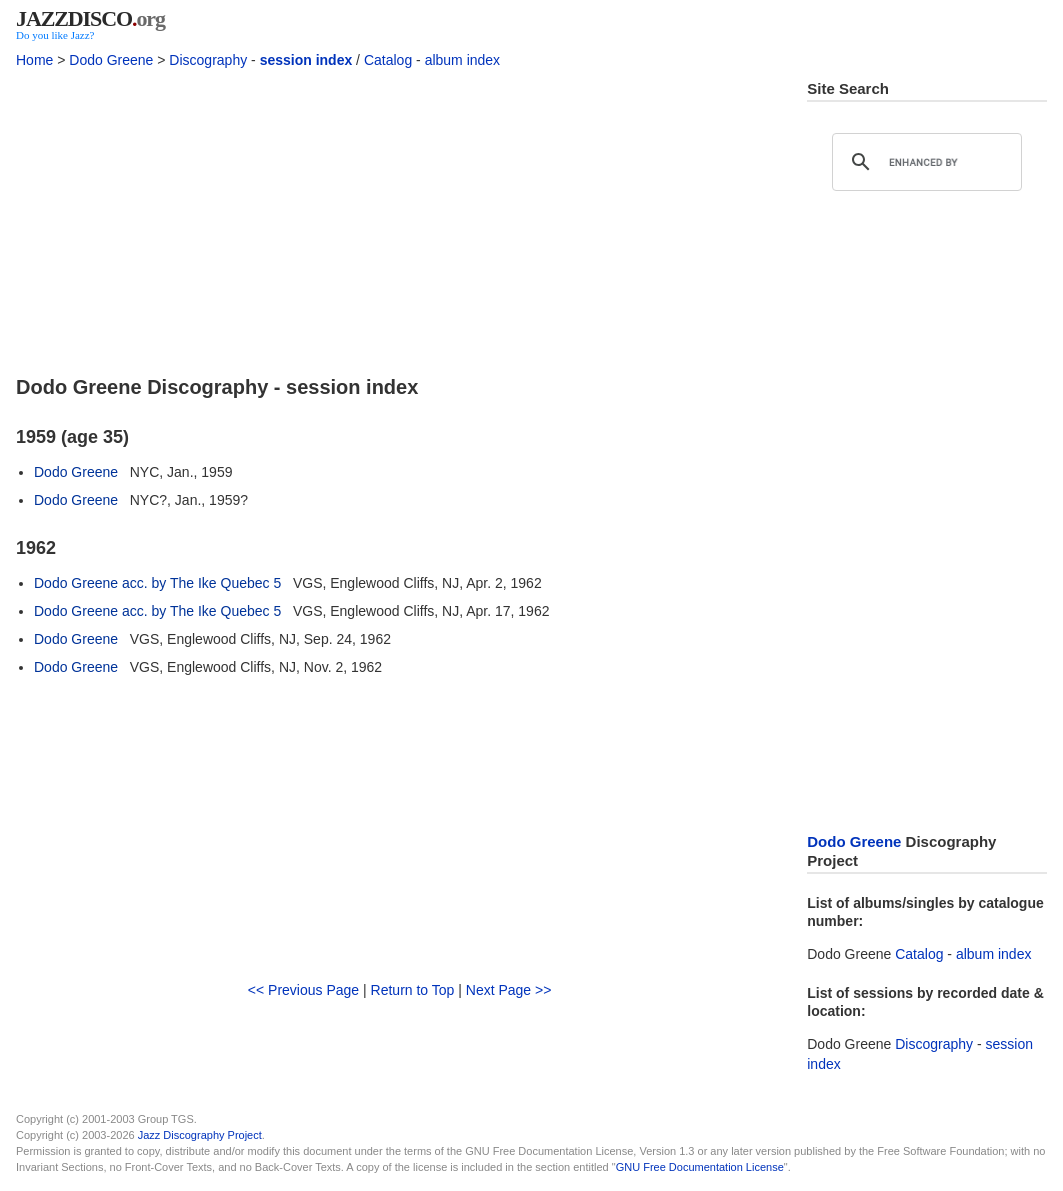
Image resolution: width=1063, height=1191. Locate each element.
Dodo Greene (111, 60)
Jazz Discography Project (200, 1135)
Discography (208, 60)
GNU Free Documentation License (700, 1167)
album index (463, 60)
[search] (924, 162)
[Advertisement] (399, 219)
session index (306, 60)
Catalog (388, 60)
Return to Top (413, 990)
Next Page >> (509, 990)
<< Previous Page (303, 990)
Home (34, 60)
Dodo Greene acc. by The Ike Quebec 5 (157, 583)
